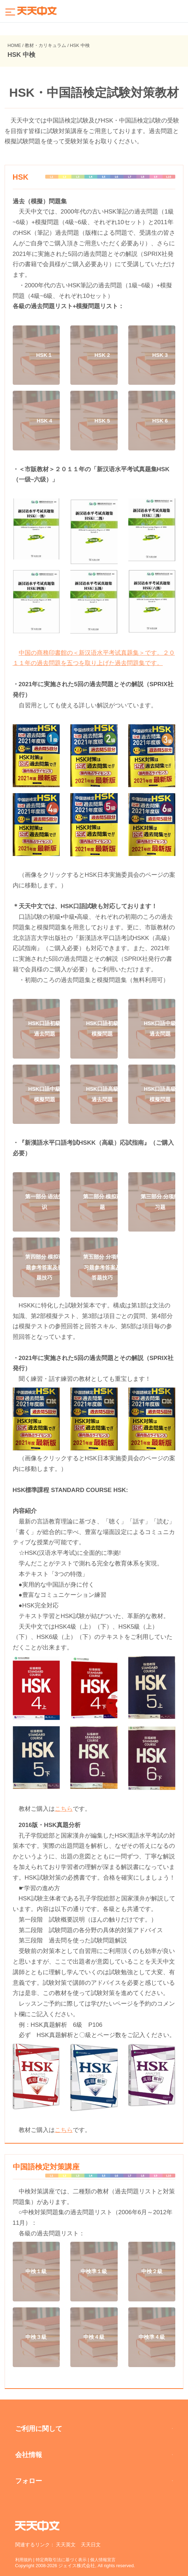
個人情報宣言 (109, 2559)
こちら (64, 1808)
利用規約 (24, 2559)
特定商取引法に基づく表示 (64, 2559)
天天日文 (91, 2544)
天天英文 (66, 2544)
